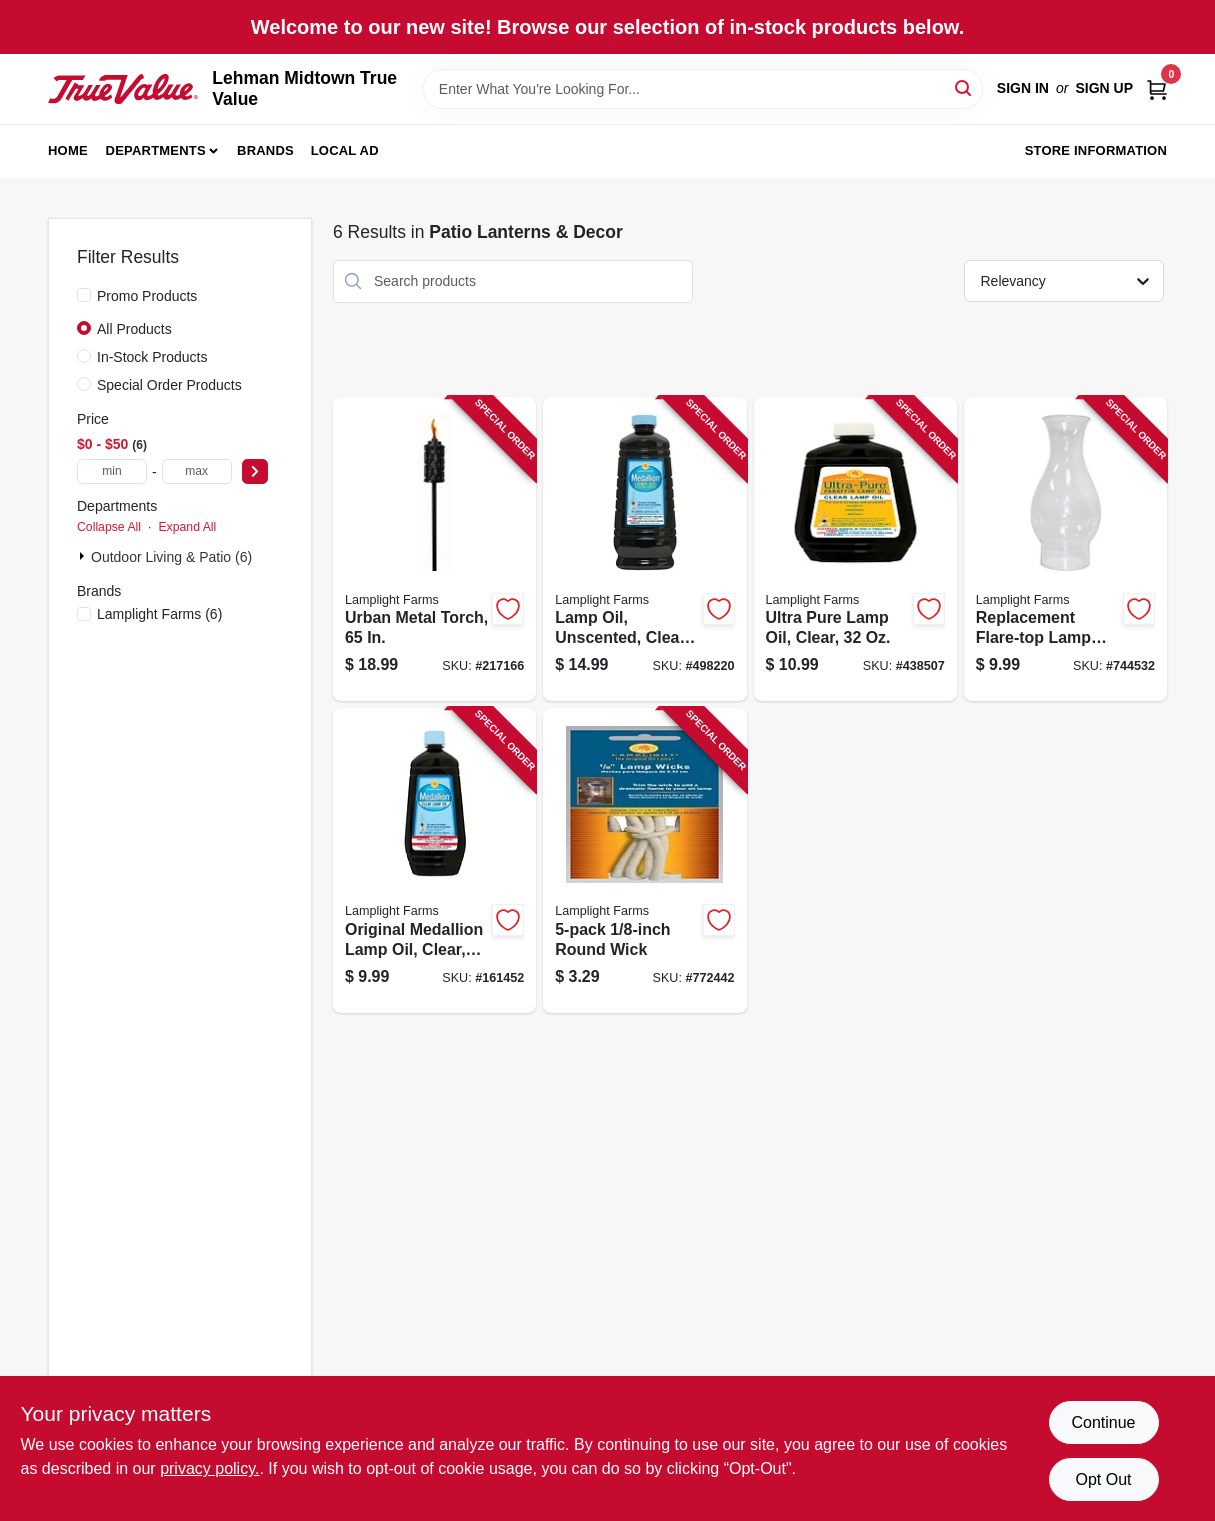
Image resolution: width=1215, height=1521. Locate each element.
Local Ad (345, 150)
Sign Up (1104, 88)
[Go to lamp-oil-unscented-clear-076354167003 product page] (644, 549)
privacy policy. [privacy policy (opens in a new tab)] (209, 1468)
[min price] (112, 471)
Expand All (187, 527)
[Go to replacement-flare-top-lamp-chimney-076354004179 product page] (1065, 549)
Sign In (1023, 88)
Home (68, 150)
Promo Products (147, 296)
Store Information (1096, 150)
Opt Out (1103, 1479)
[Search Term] (703, 89)
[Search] (964, 87)
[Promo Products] (84, 295)
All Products (134, 329)
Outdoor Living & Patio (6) (171, 557)
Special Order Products (169, 385)
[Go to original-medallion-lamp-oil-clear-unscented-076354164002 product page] (434, 860)
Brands (265, 150)
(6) (159, 614)
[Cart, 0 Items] (1157, 88)
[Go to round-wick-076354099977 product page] (644, 860)
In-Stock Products (152, 357)
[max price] (197, 471)
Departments (156, 150)
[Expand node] (84, 556)
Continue (1103, 1422)
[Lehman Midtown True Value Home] (123, 89)
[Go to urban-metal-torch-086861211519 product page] (434, 549)
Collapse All (109, 527)
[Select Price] (255, 471)
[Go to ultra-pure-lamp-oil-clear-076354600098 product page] (855, 549)
